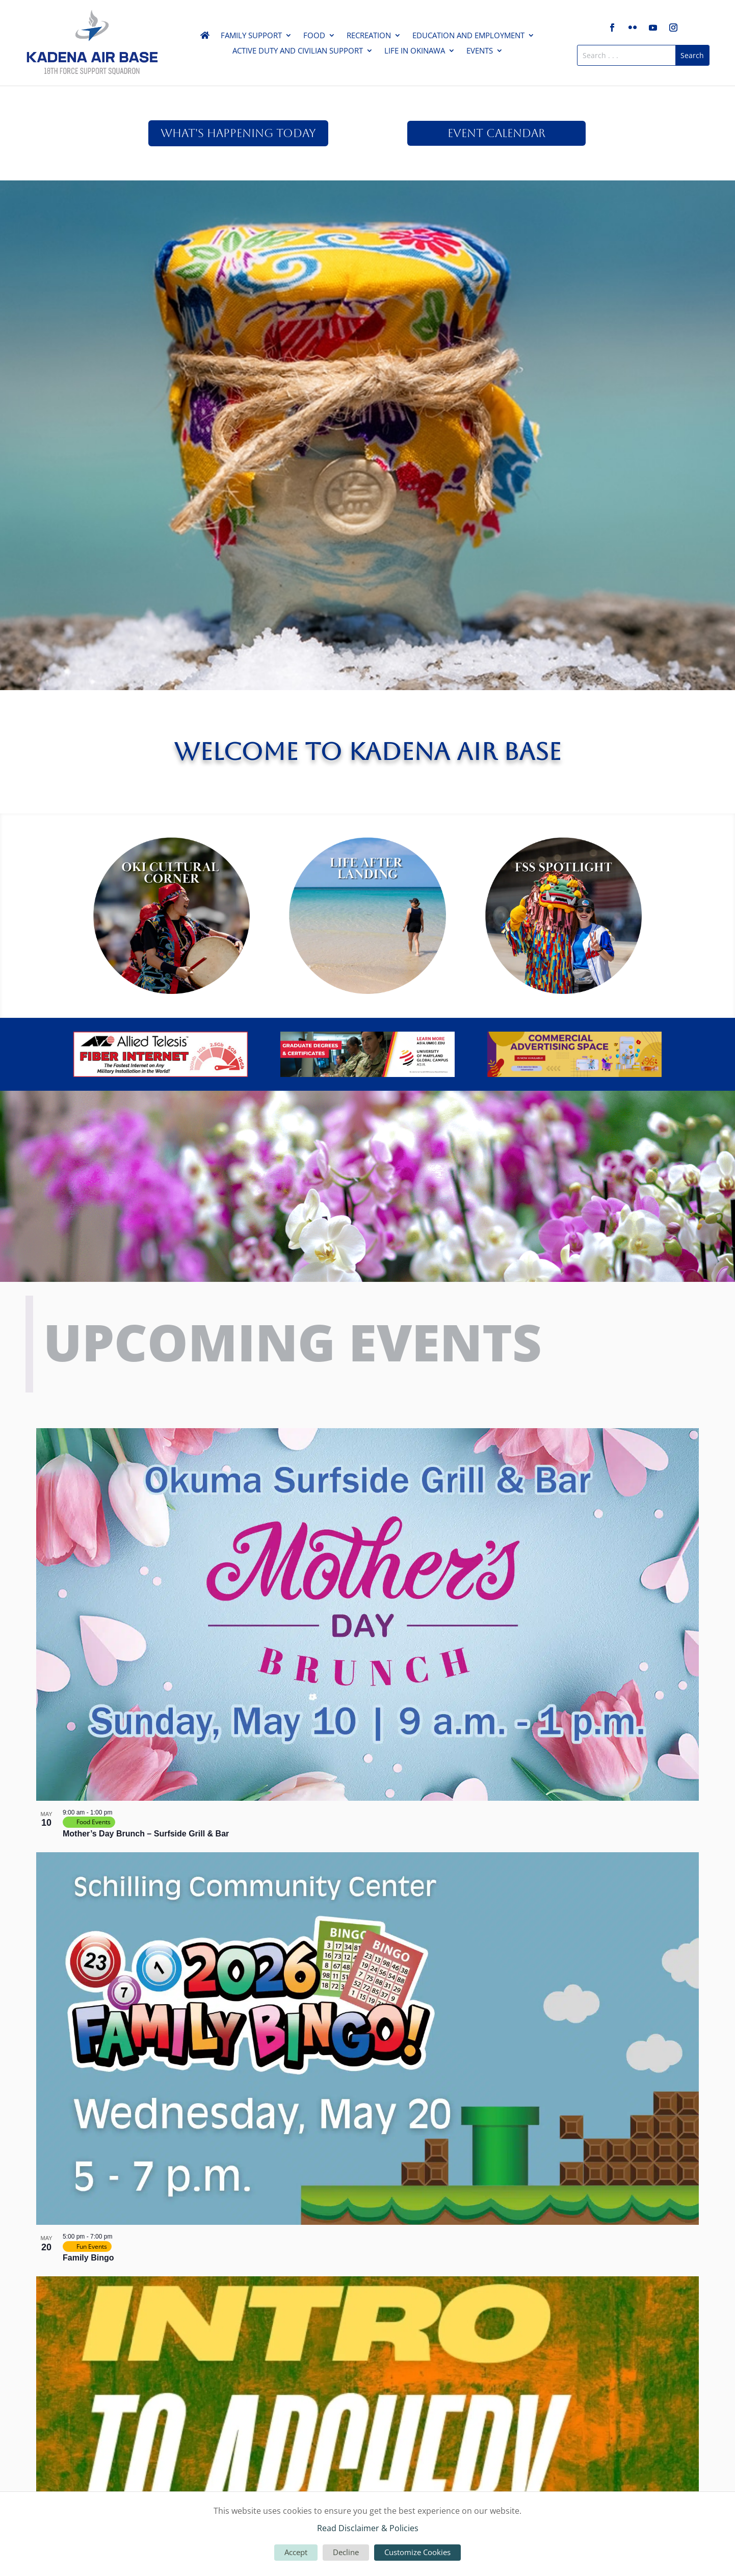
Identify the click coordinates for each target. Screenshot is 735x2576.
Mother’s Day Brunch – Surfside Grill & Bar (146, 1833)
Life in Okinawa (414, 51)
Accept (295, 2552)
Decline (346, 2552)
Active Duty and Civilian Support (297, 51)
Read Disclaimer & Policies (367, 2528)
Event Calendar (496, 133)
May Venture (367, 224)
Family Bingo (88, 2257)
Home (204, 37)
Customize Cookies (417, 2552)
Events (479, 51)
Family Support (251, 36)
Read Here (367, 267)
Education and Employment (468, 36)
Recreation (369, 36)
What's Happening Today (238, 133)
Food (314, 36)
